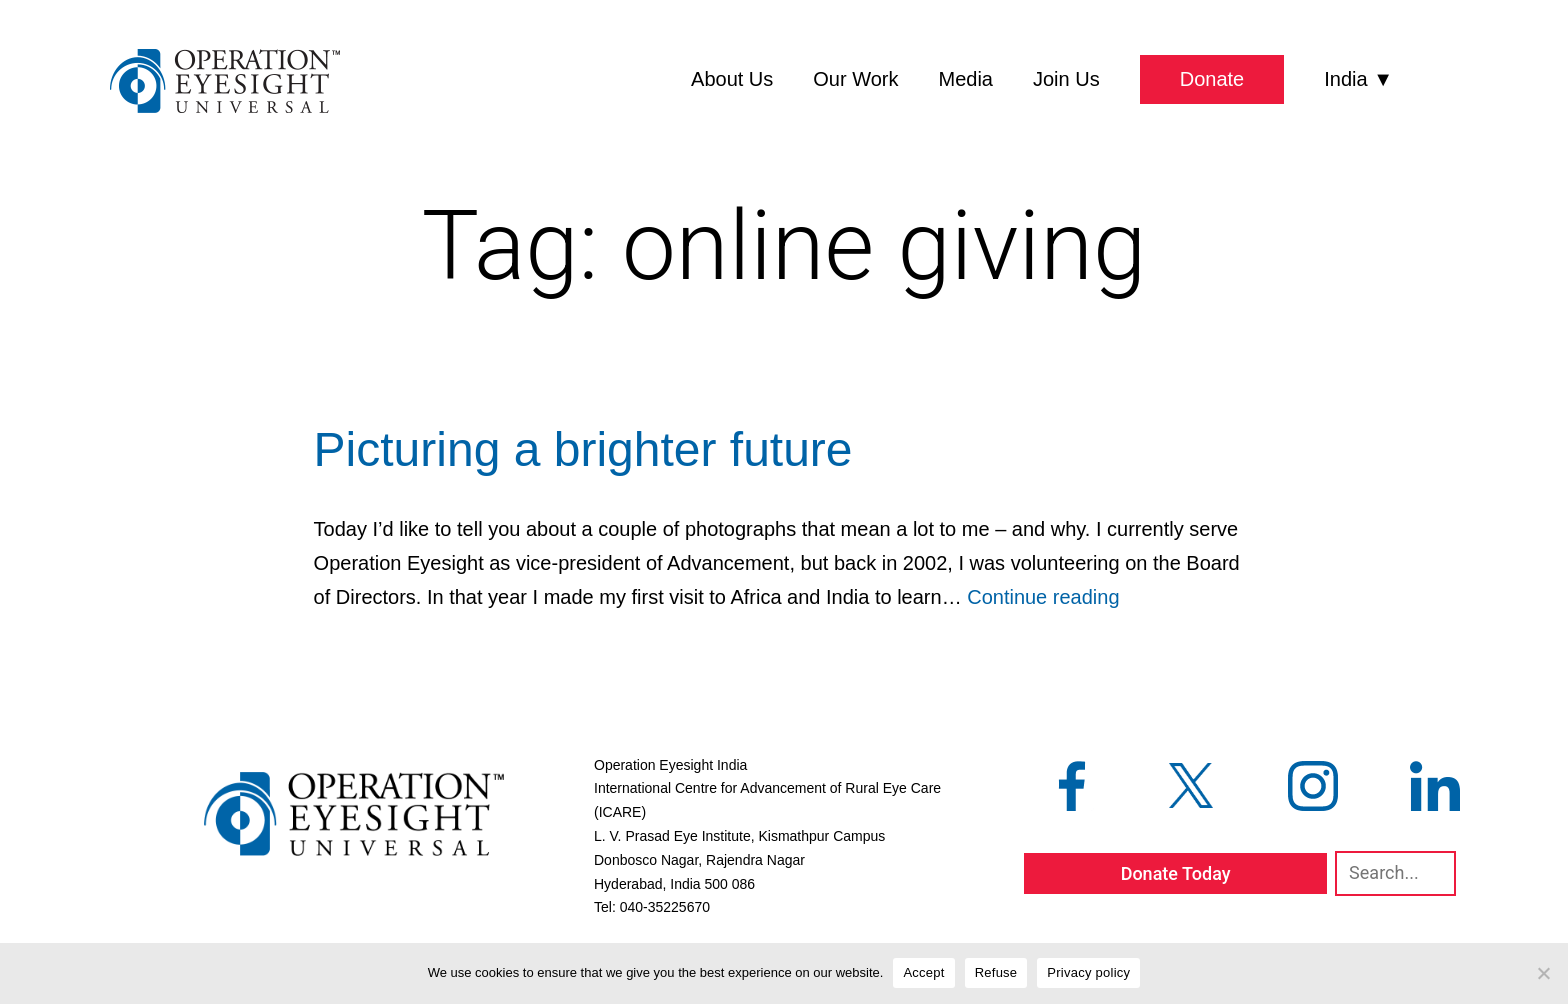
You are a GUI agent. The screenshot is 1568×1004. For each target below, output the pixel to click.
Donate (1212, 79)
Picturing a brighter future (583, 449)
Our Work (855, 79)
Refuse (996, 972)
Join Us (1066, 79)
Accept (923, 972)
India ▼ (1358, 79)
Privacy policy (1088, 972)
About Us (732, 79)
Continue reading (1043, 597)
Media (966, 79)
